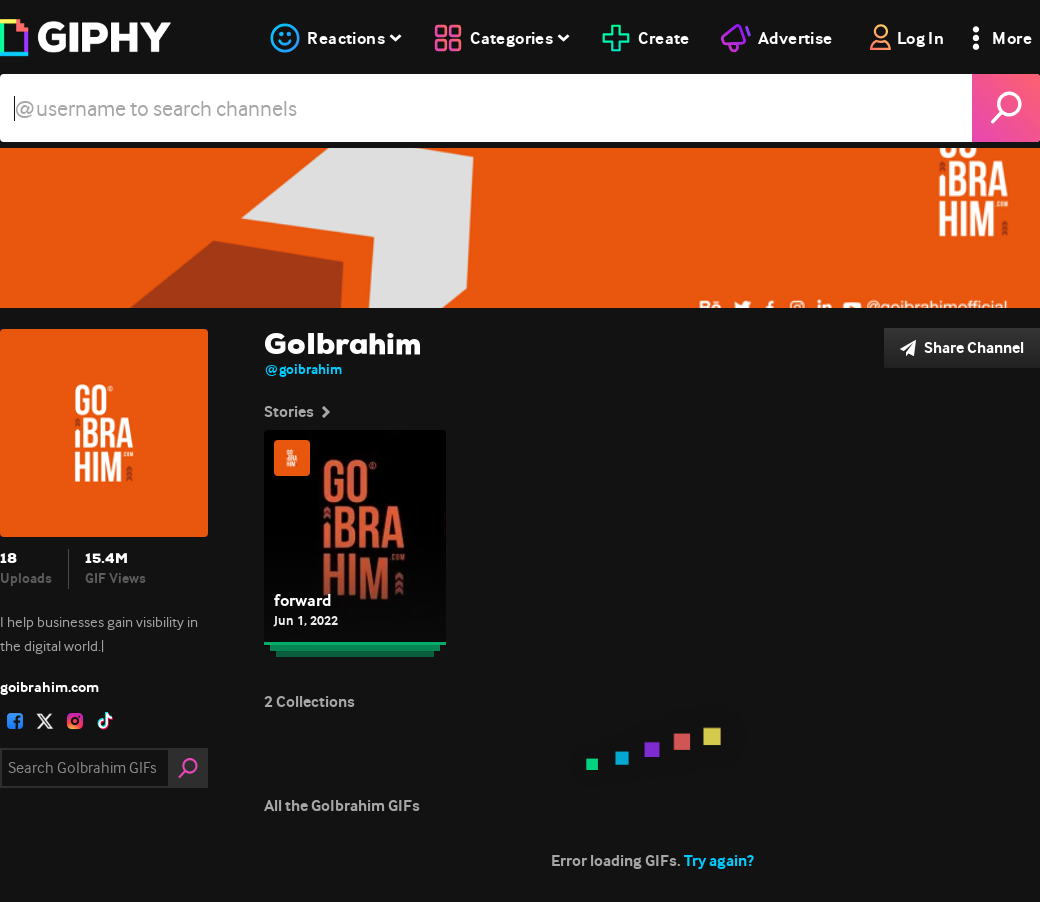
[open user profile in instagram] (75, 721)
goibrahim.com (49, 687)
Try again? (719, 860)
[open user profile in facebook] (15, 721)
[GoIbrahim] (520, 228)
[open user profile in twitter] (45, 721)
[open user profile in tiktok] (105, 721)
